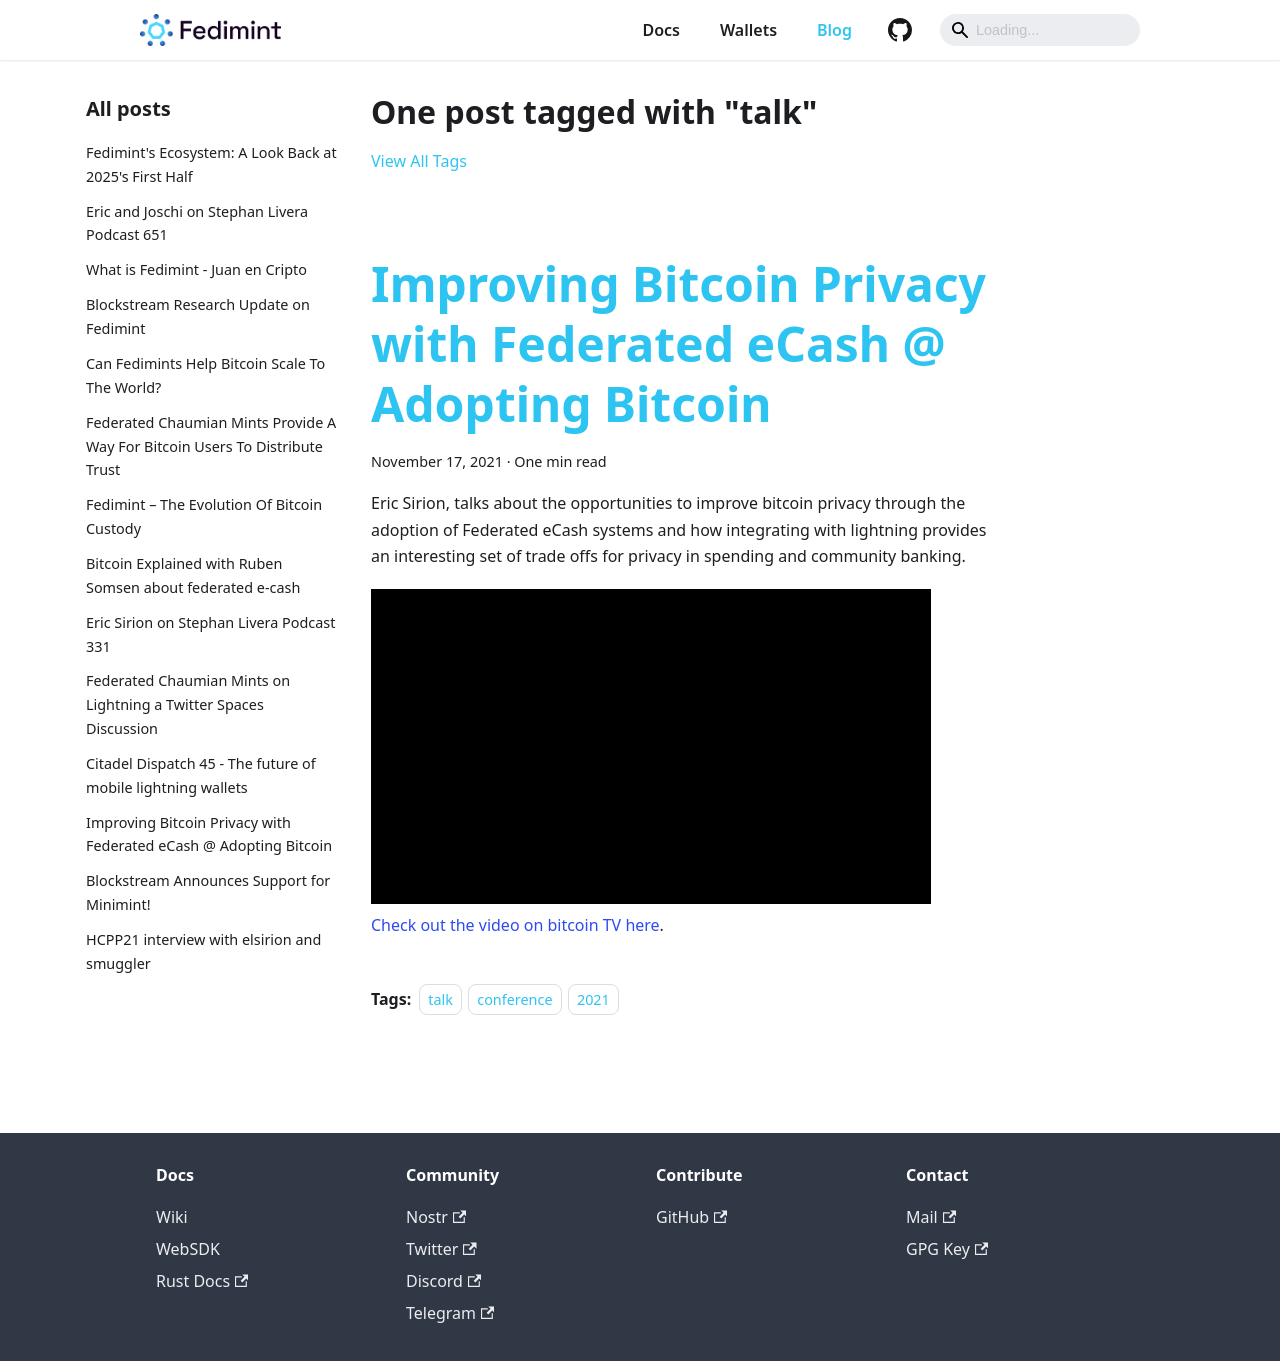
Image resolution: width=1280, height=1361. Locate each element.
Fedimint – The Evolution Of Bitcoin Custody (204, 516)
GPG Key (947, 1249)
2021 (593, 999)
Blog (834, 30)
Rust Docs (202, 1281)
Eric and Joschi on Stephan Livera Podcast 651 (197, 223)
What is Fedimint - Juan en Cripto (196, 269)
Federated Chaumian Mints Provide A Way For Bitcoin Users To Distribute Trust (211, 446)
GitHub (691, 1217)
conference (514, 999)
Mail (931, 1217)
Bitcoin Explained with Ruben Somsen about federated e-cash (193, 575)
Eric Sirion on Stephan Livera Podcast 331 (210, 634)
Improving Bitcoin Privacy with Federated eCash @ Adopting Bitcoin (209, 834)
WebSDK (188, 1249)
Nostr (436, 1217)
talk (440, 999)
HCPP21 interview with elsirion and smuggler (203, 951)
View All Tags (419, 161)
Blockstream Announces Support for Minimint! (208, 892)
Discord (443, 1281)
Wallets (748, 30)
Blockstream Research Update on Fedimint (198, 316)
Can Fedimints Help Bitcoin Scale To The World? (205, 375)
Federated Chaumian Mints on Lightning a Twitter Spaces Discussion (188, 704)
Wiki (172, 1217)
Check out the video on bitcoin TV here (515, 925)
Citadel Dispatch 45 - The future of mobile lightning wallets (201, 775)
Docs (661, 30)
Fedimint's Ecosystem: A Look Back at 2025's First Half (211, 164)
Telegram (450, 1313)
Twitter (441, 1249)
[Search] (1040, 30)
